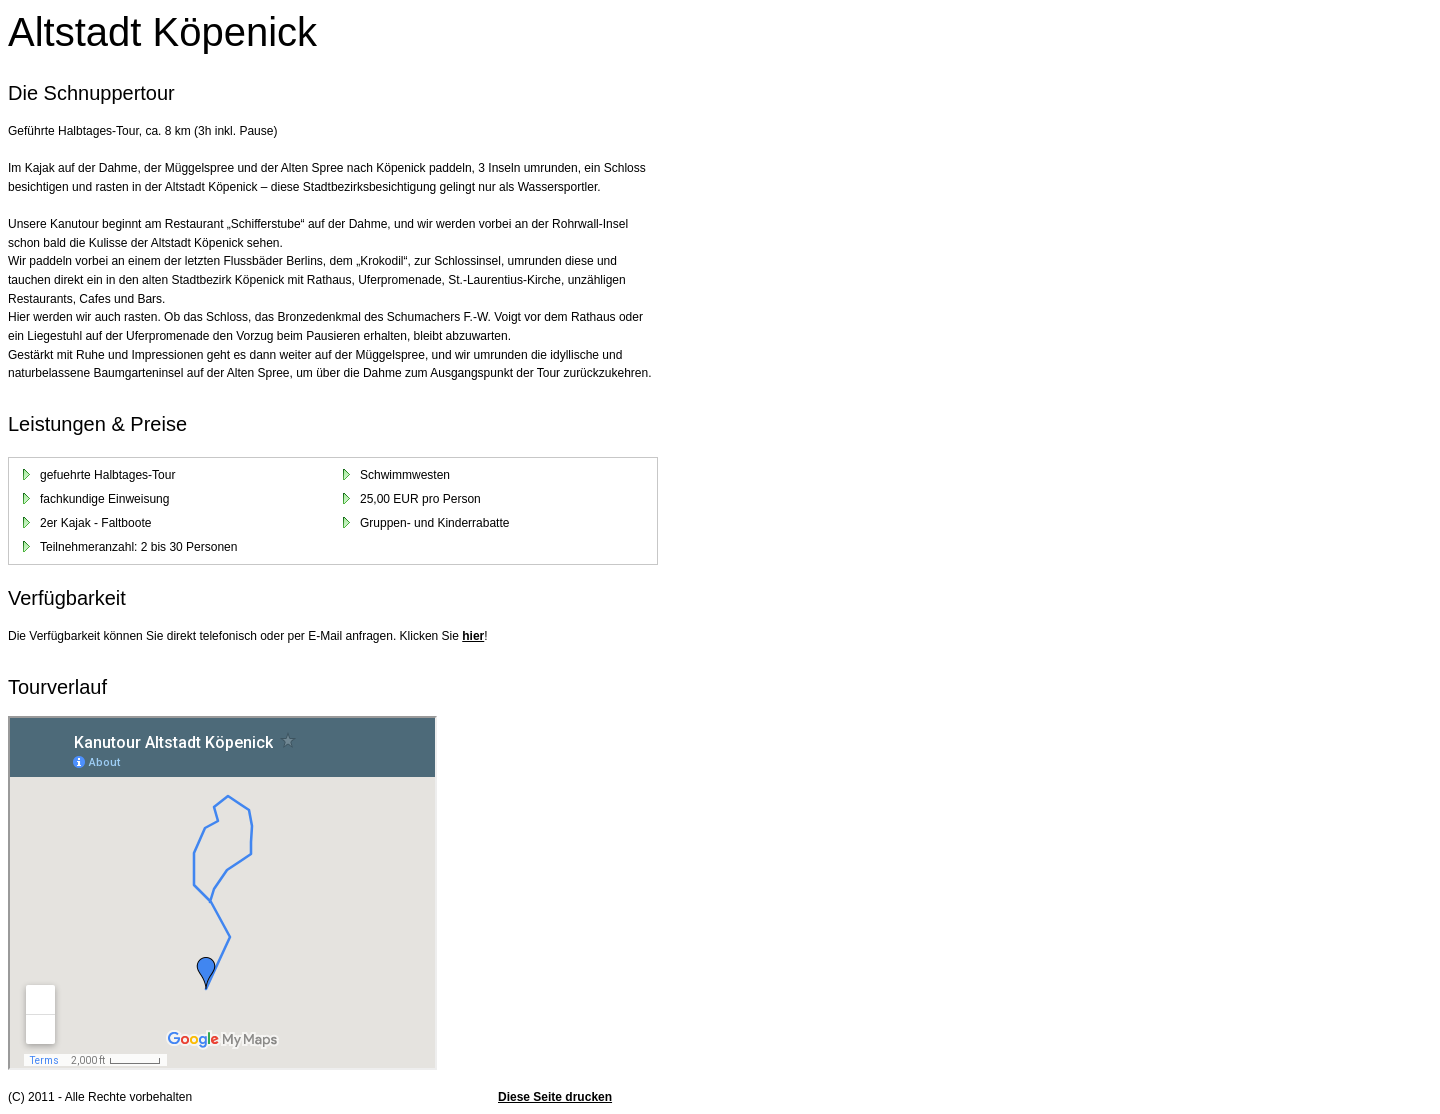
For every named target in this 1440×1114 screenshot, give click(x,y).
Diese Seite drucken (555, 1097)
